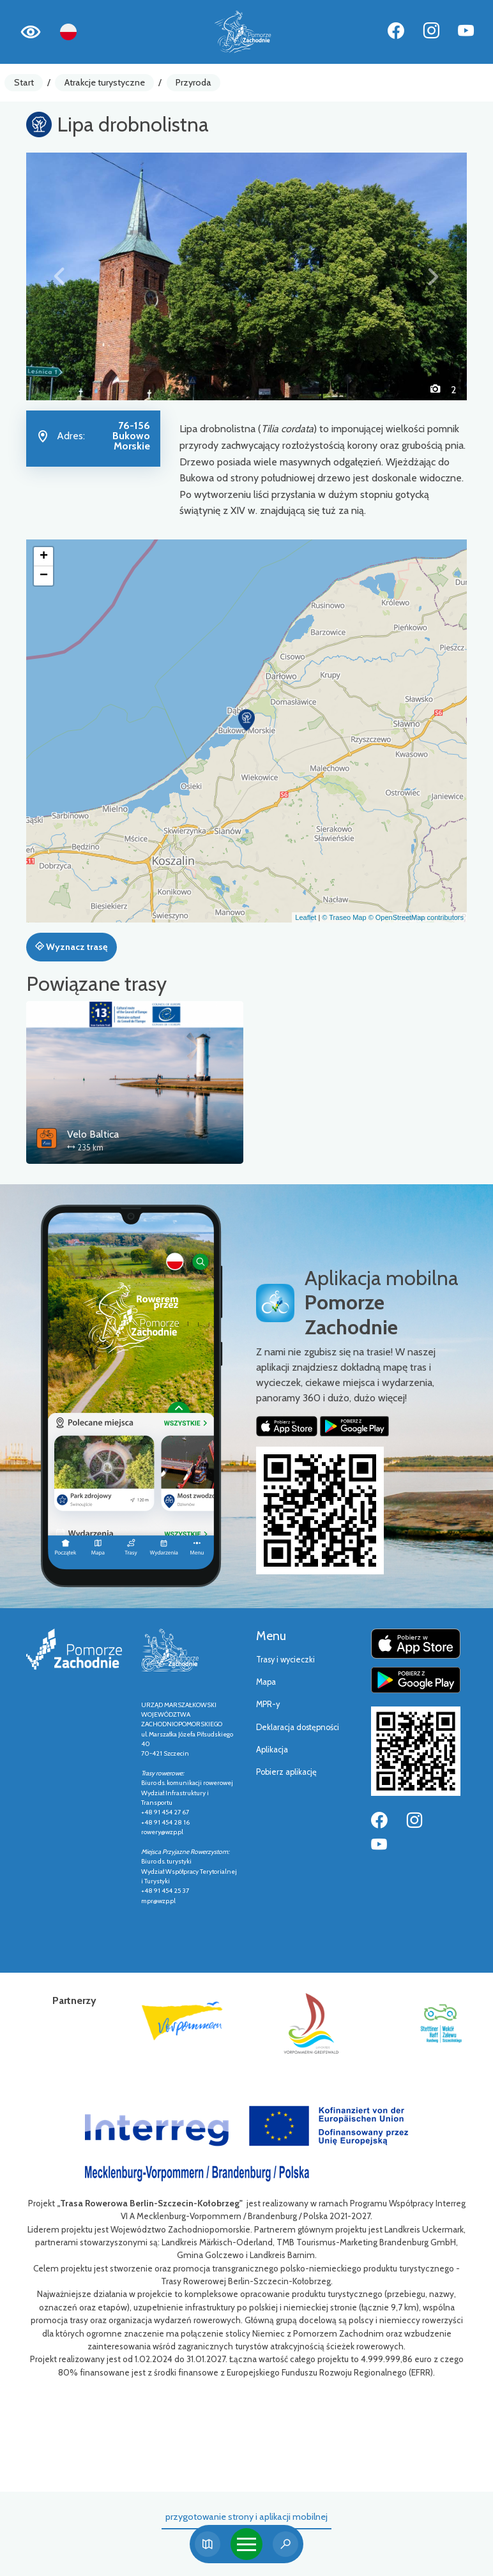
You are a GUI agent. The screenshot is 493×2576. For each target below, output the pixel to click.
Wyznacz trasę (71, 947)
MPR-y (268, 1704)
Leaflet (305, 917)
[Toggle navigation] (246, 2544)
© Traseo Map (344, 917)
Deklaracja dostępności (297, 1727)
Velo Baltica (93, 1134)
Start (24, 82)
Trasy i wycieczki (285, 1659)
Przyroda (193, 82)
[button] (59, 276)
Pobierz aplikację (286, 1772)
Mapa (266, 1682)
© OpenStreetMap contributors (416, 917)
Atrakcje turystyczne (104, 82)
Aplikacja (272, 1749)
